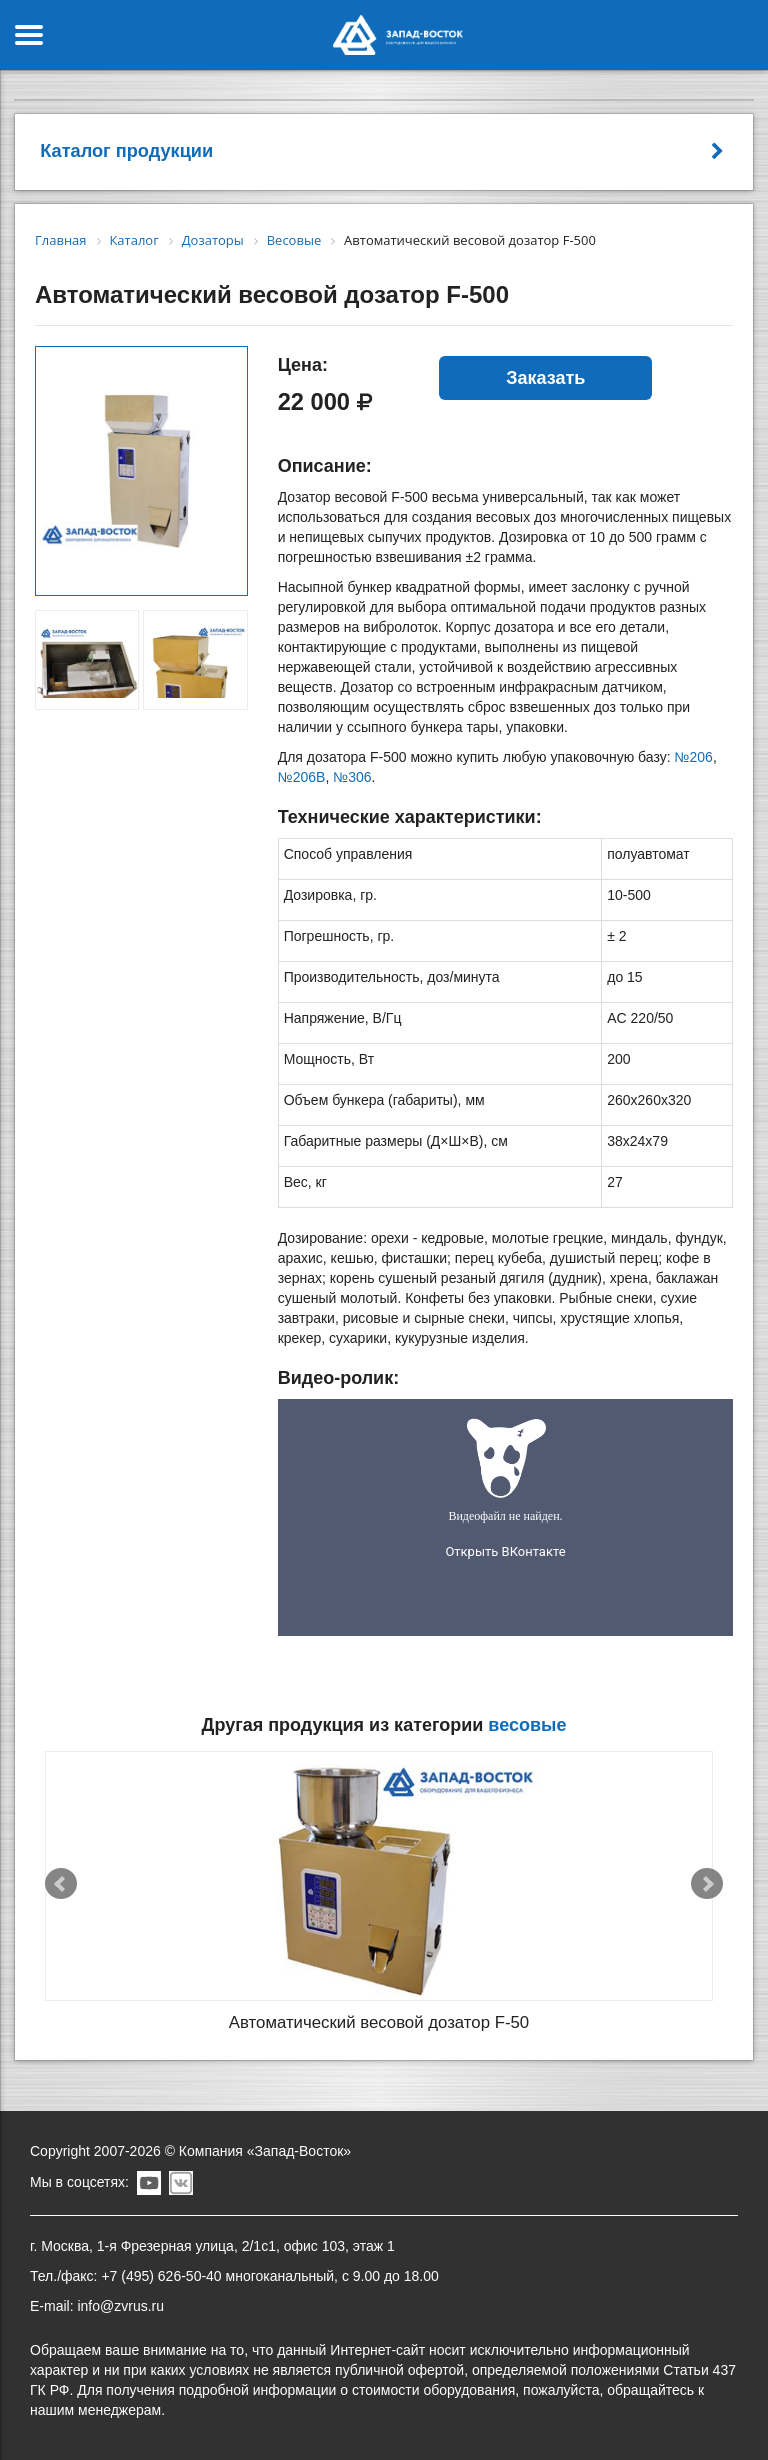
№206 (694, 757)
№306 (352, 777)
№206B (302, 777)
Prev (61, 1884)
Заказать (545, 378)
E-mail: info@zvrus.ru (97, 2306)
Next (707, 1884)
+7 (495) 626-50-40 (161, 2276)
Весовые (527, 1725)
